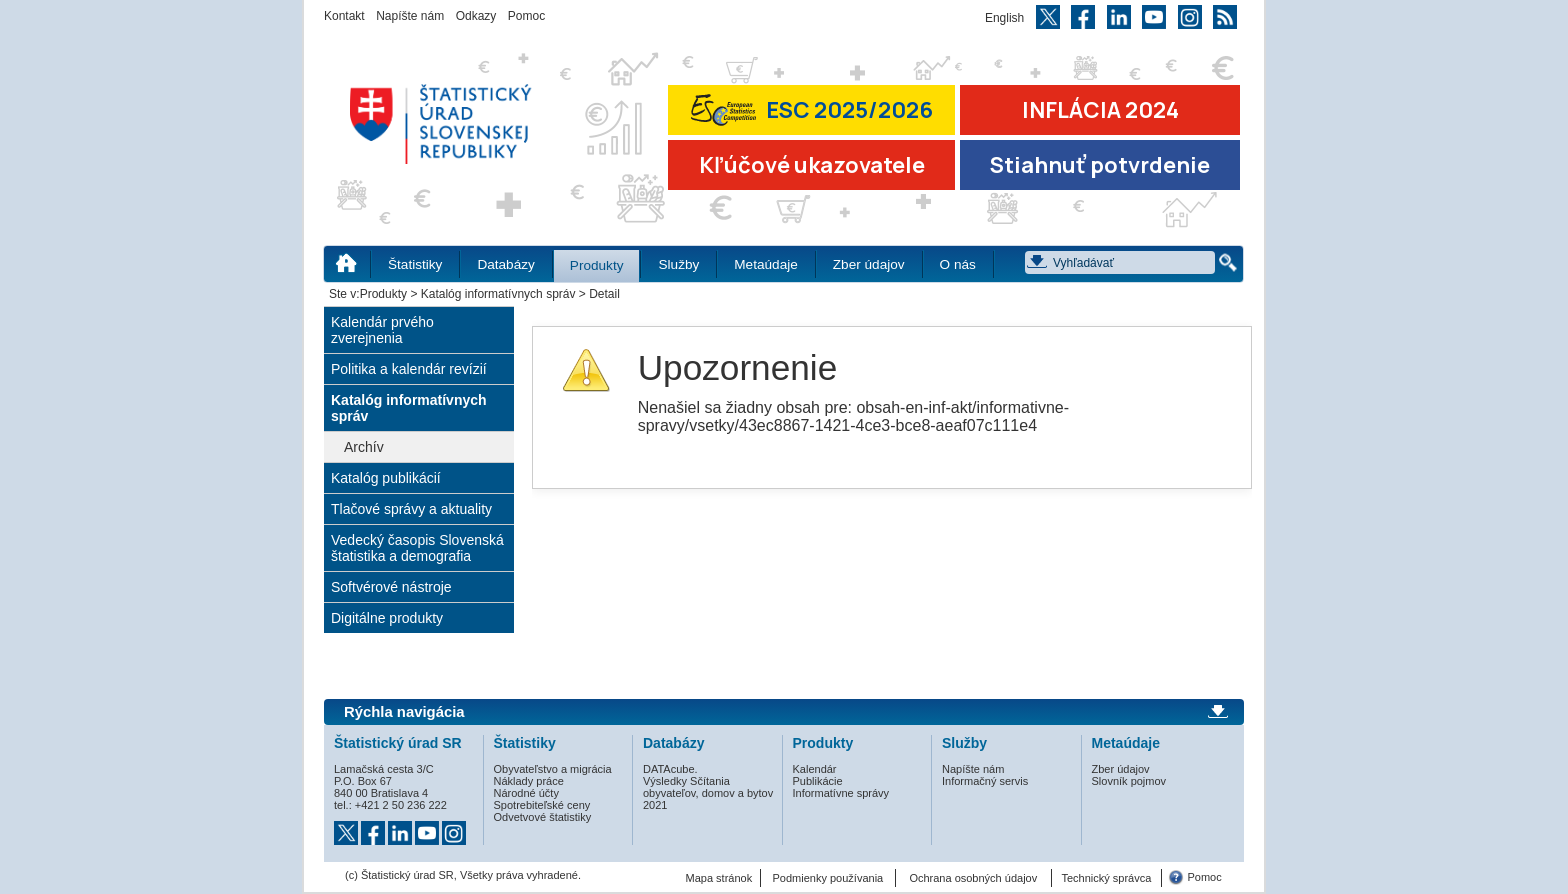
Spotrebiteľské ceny (542, 805)
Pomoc (526, 16)
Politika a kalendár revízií (409, 369)
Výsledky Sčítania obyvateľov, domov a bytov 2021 (708, 793)
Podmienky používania (828, 878)
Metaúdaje (765, 264)
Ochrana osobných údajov (973, 878)
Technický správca (1106, 878)
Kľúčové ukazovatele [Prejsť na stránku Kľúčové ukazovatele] (812, 165)
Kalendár (815, 769)
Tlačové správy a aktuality (411, 509)
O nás (958, 264)
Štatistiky (415, 264)
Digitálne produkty (387, 618)
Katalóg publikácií (386, 478)
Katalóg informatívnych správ (498, 294)
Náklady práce (529, 781)
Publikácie (818, 781)
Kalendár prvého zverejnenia (382, 330)
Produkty (597, 265)
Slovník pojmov (1129, 781)
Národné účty (526, 793)
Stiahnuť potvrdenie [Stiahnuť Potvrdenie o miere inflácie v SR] (1100, 165)
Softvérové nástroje (391, 587)
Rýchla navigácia (404, 712)
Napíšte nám (410, 16)
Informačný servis (985, 781)
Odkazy (476, 16)
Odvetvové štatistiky (543, 817)
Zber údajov (869, 264)
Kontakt (344, 16)
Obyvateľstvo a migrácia (553, 769)
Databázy (505, 264)
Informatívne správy (841, 793)
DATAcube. (670, 769)
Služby (678, 264)
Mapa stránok (719, 878)
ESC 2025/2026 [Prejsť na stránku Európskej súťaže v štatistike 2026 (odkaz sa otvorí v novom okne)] (812, 109)
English (1004, 18)
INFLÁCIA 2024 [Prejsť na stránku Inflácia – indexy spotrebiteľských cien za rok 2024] (1100, 110)
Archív (364, 447)
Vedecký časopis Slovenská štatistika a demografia (417, 548)
